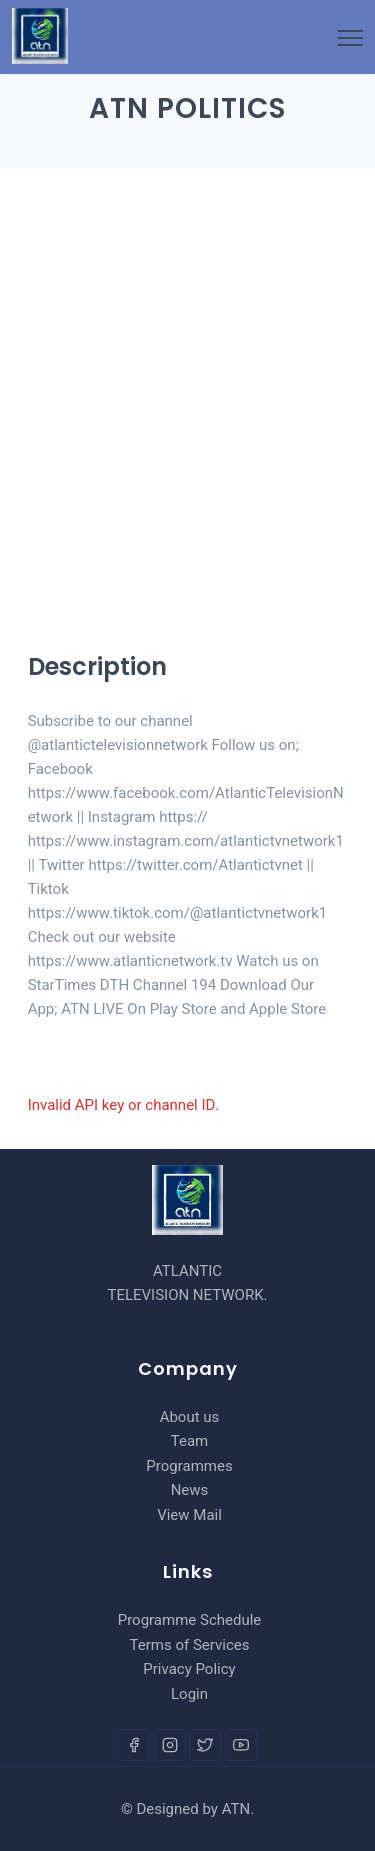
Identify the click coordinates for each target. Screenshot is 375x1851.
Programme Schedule (190, 1620)
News (190, 1490)
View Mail (189, 1515)
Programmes (189, 1466)
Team (190, 1441)
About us (190, 1417)
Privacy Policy (189, 1669)
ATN (236, 1809)
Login (189, 1694)
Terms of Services (190, 1645)
